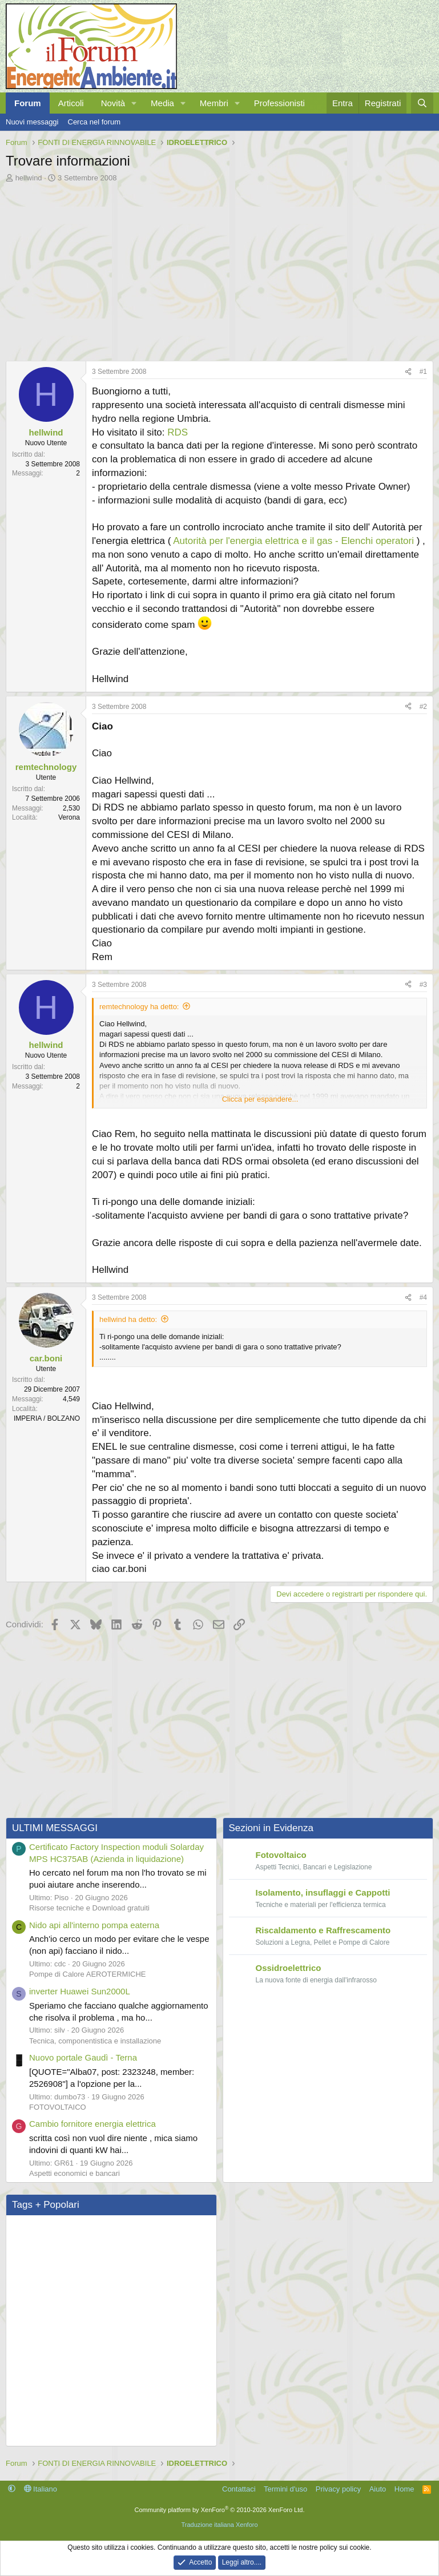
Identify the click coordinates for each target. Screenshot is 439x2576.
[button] (134, 103)
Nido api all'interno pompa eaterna (94, 1923)
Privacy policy (338, 2487)
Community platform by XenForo (220, 2508)
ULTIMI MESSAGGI (55, 1826)
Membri (214, 103)
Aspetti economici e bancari (74, 2172)
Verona (69, 817)
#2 (423, 707)
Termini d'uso (285, 2487)
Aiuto (377, 2487)
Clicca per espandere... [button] (260, 1099)
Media (162, 103)
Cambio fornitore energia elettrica (92, 2122)
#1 (423, 372)
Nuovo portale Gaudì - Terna (83, 2056)
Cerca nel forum (94, 122)
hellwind (28, 178)
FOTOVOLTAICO (57, 2105)
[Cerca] (422, 103)
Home (404, 2487)
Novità (113, 103)
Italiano (41, 2487)
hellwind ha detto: (128, 1319)
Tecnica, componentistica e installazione (95, 2039)
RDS (177, 432)
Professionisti (279, 103)
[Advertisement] (219, 269)
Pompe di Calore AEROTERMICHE (87, 1973)
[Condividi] (408, 371)
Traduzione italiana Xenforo (219, 2523)
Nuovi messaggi (32, 122)
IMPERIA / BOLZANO (47, 1417)
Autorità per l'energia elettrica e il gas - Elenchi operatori (293, 540)
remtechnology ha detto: (139, 1006)
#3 (423, 985)
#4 (423, 1297)
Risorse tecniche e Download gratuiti (89, 1906)
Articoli (71, 103)
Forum (27, 103)
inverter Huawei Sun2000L (79, 1990)
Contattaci (239, 2487)
